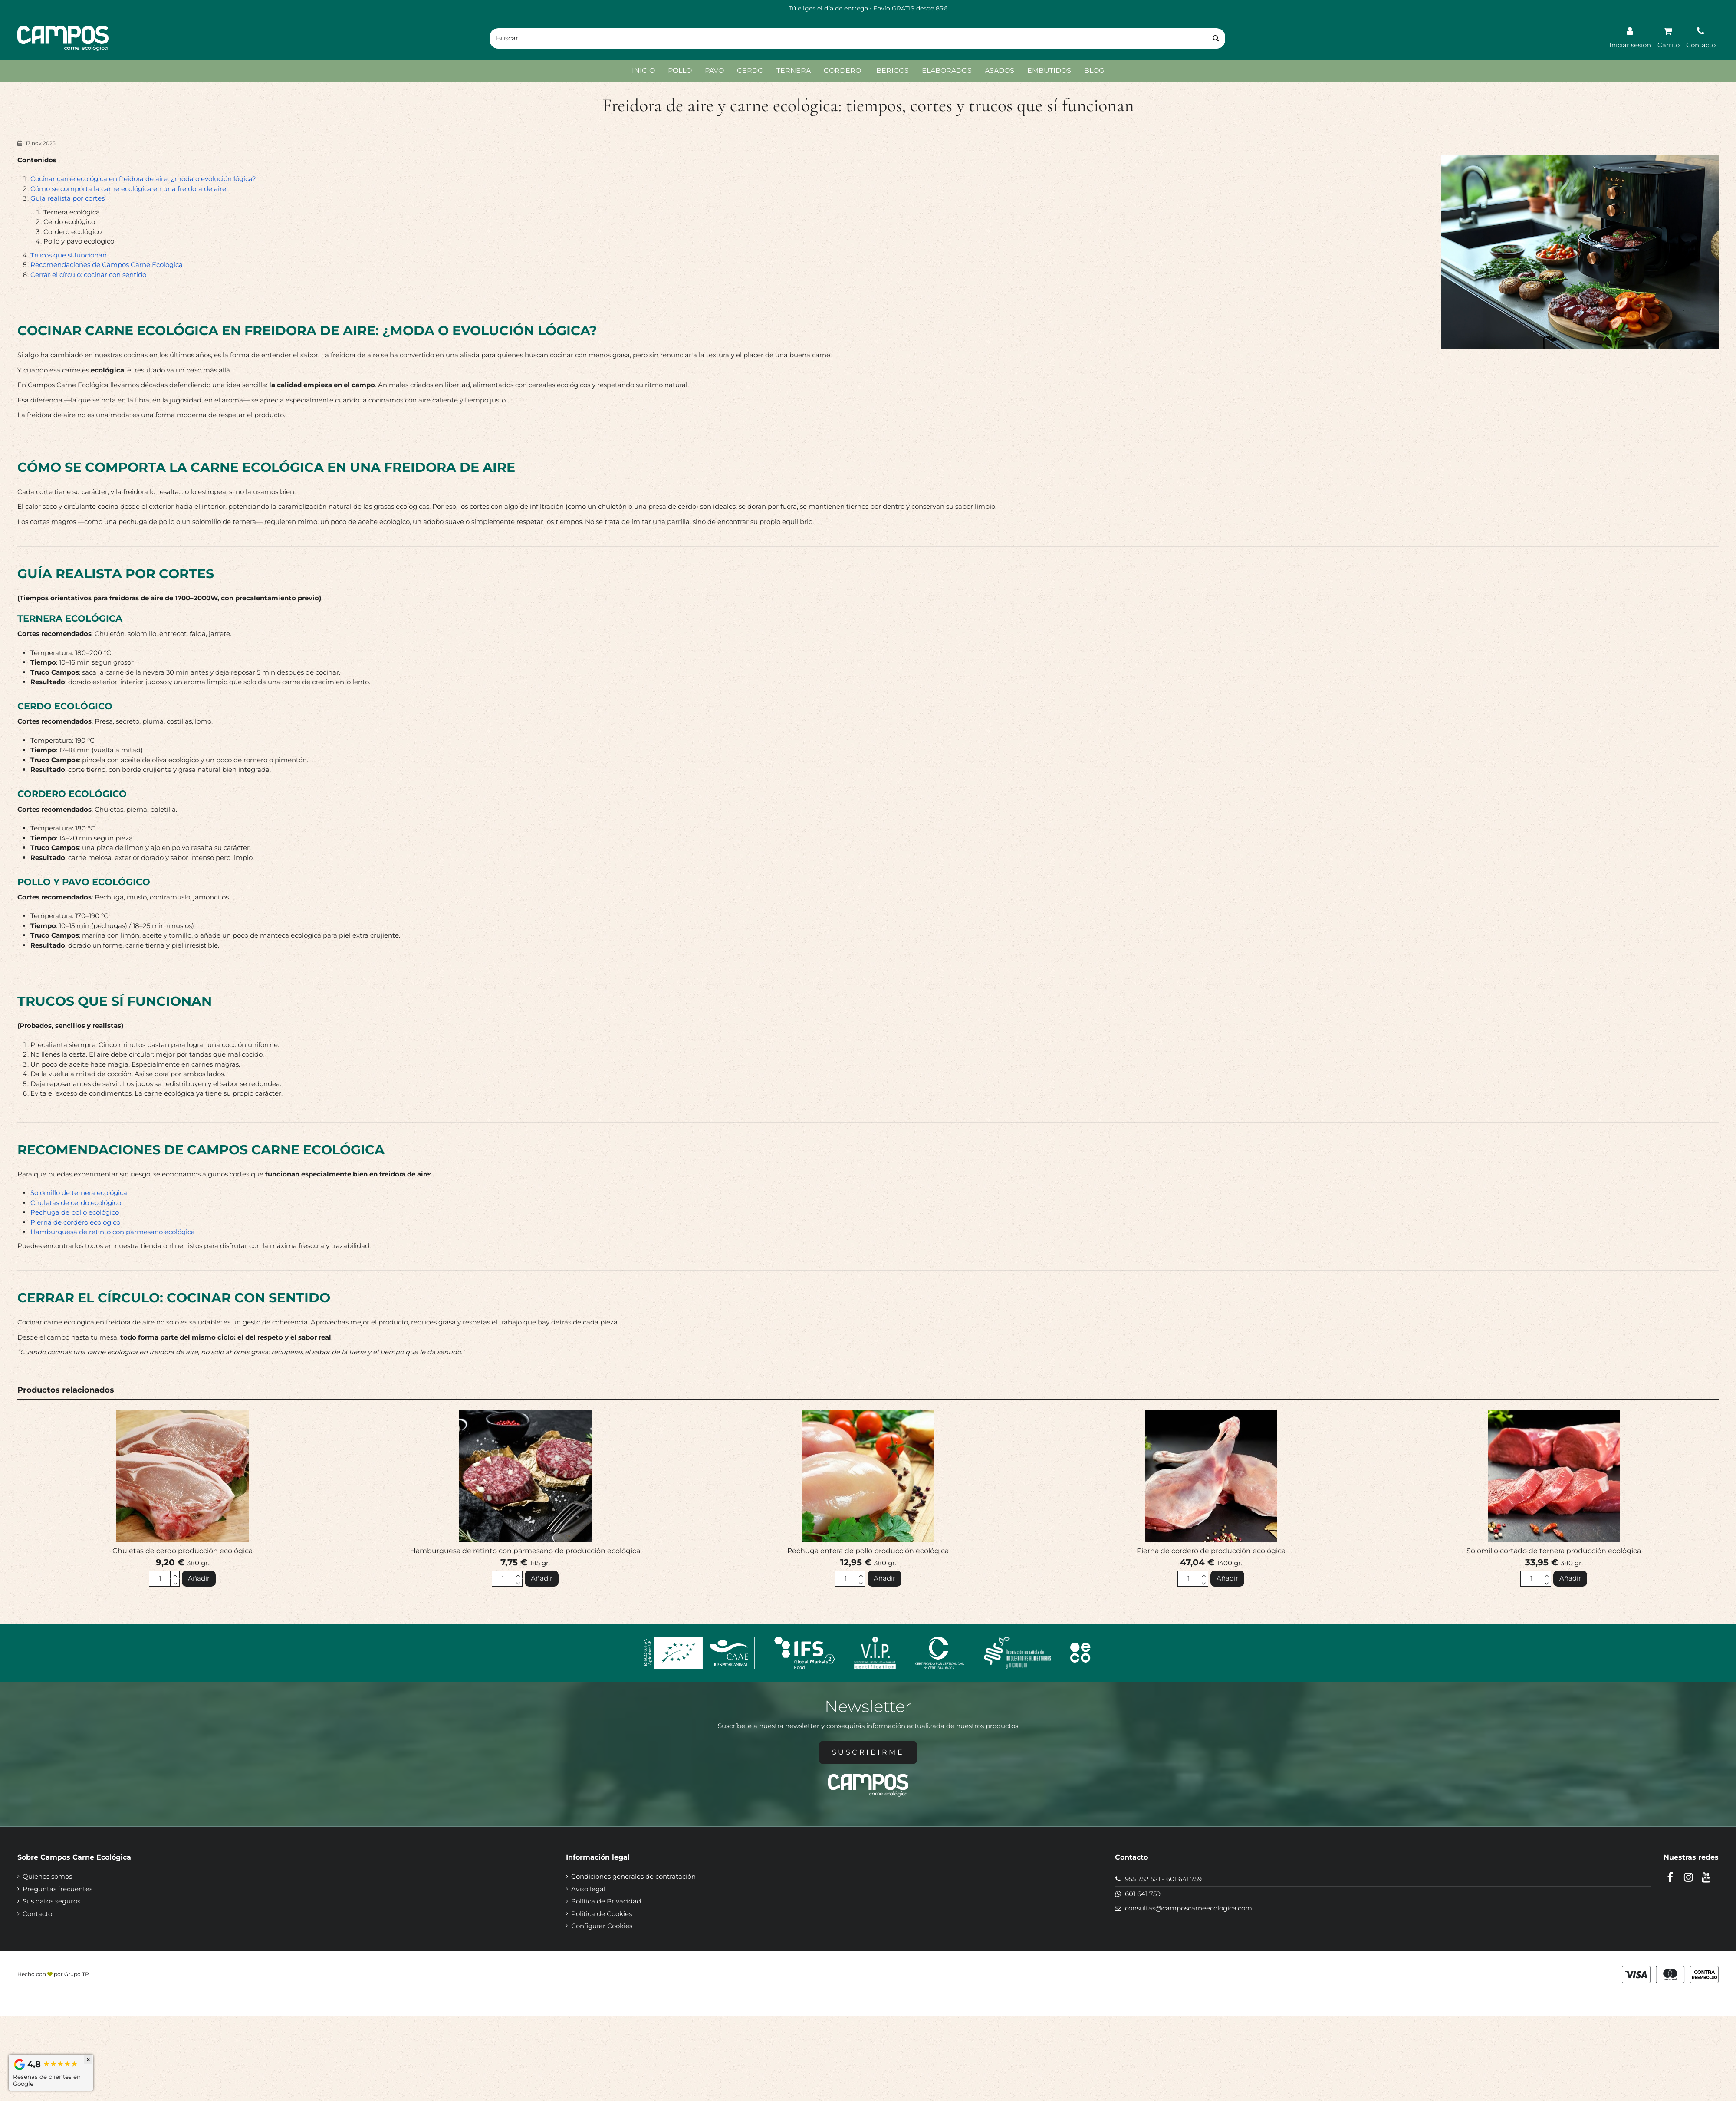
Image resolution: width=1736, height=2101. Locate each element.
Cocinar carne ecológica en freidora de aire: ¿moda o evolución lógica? (143, 179)
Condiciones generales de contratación (633, 1876)
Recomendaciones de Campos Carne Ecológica (106, 264)
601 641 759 (1184, 1879)
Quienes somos (47, 1876)
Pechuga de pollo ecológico (74, 1212)
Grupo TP (76, 1974)
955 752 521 (1142, 1879)
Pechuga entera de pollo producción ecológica (868, 1551)
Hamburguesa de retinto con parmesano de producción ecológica (525, 1551)
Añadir (199, 1578)
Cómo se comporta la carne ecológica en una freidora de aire (128, 188)
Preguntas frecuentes (57, 1889)
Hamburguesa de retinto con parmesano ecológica (112, 1232)
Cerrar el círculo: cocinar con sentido (88, 274)
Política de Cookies (601, 1914)
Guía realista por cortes (67, 198)
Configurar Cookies (601, 1926)
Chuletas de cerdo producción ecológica (182, 1551)
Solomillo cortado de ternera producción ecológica (1553, 1551)
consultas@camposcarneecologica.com (1188, 1908)
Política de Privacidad (606, 1901)
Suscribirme (868, 1752)
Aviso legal (588, 1889)
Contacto (37, 1914)
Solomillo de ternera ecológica (78, 1193)
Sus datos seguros (51, 1901)
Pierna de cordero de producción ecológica (1211, 1551)
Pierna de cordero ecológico (75, 1222)
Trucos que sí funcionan (68, 255)
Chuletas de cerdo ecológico (75, 1203)
